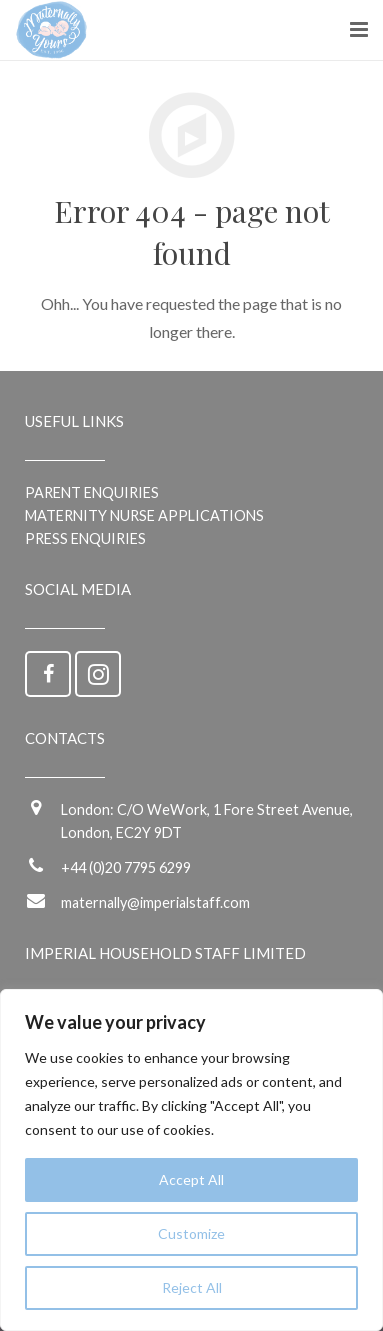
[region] (191, 1160)
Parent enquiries (92, 492)
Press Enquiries (85, 538)
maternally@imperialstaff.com (155, 902)
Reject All (192, 1287)
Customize (191, 1233)
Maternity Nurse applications (144, 515)
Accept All (191, 1179)
